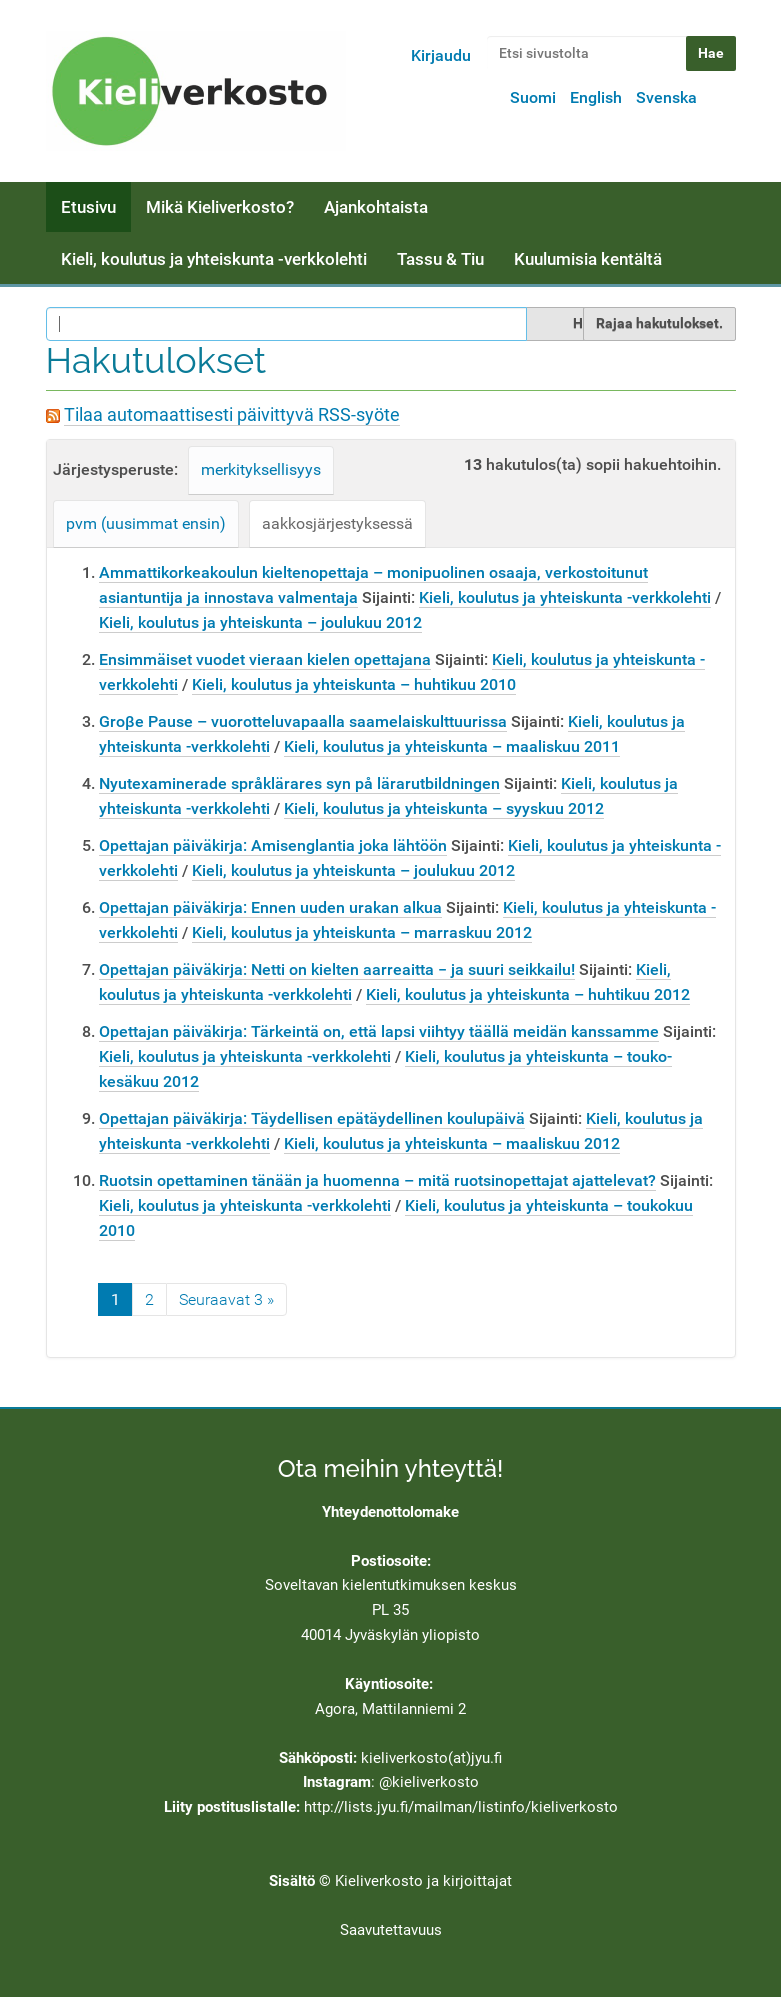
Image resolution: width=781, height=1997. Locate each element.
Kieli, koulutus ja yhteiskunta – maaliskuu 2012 (452, 1143)
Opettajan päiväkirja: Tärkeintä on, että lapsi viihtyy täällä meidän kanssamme (379, 1031)
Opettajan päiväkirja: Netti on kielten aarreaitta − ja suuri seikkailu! (337, 969)
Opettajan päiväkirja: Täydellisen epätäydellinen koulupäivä (312, 1118)
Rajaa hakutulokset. (659, 323)
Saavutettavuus (391, 1930)
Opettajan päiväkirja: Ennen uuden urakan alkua (270, 907)
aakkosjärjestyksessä (337, 523)
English (596, 97)
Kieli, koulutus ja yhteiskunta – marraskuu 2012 (362, 932)
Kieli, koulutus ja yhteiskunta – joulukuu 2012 (260, 622)
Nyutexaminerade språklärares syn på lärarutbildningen (299, 783)
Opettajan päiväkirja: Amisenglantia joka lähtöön (273, 845)
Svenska (666, 97)
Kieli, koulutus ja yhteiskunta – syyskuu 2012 (444, 808)
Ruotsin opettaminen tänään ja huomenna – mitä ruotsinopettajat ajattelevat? (377, 1180)
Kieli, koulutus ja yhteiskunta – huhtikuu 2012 (528, 994)
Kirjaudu (441, 55)
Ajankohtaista (376, 207)
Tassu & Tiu (440, 259)
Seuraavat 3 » (226, 1299)
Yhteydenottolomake (390, 1512)
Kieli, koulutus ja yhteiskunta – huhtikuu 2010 (354, 684)
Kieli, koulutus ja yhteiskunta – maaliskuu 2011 (452, 746)
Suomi (533, 97)
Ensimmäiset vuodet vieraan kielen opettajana (265, 659)
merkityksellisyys (261, 469)
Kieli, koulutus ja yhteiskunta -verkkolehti (214, 259)
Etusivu (88, 207)
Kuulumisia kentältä (588, 259)
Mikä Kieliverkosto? (220, 207)
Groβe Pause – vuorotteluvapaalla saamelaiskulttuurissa (303, 721)
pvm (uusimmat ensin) (146, 523)
